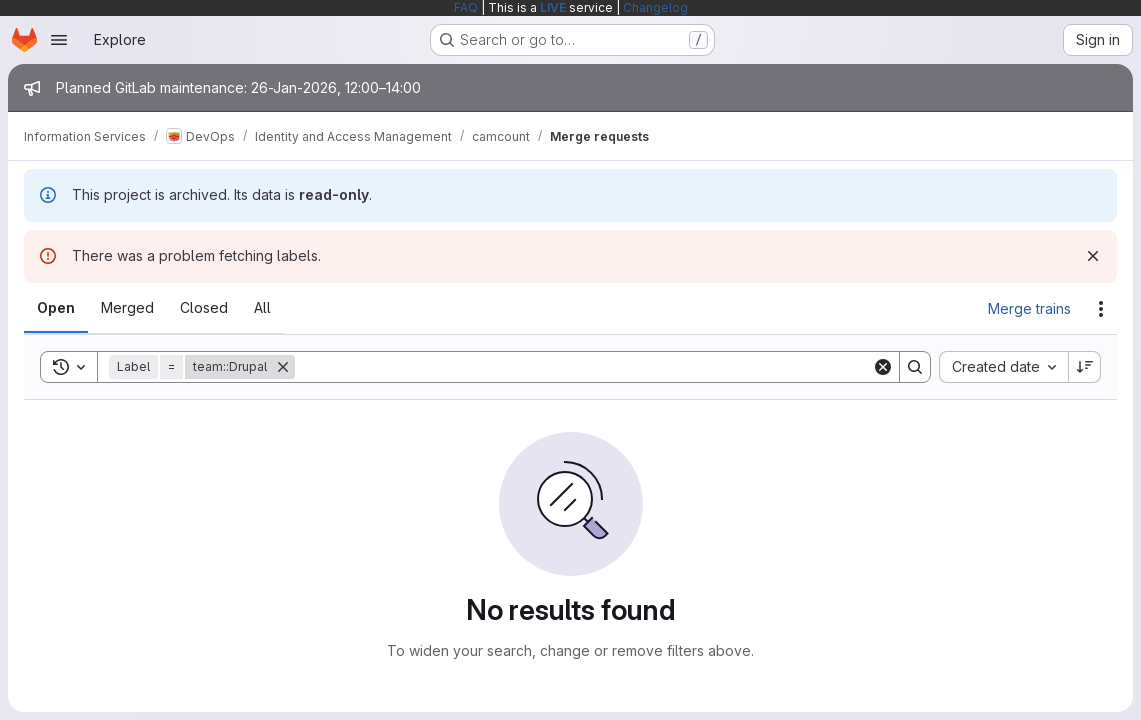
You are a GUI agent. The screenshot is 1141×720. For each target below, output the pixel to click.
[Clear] (883, 367)
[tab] (56, 308)
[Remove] (283, 367)
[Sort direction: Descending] (1085, 367)
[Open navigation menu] (59, 40)
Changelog (655, 7)
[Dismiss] (1093, 256)
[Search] (583, 367)
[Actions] (1101, 309)
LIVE (553, 7)
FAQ (466, 7)
